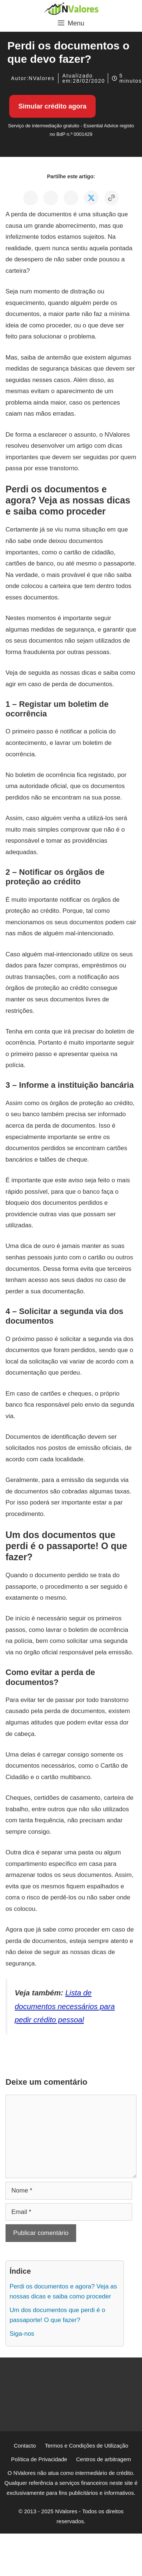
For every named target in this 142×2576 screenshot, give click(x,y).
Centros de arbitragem (103, 2459)
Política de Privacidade (39, 2459)
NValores (42, 78)
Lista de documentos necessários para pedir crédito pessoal (65, 2006)
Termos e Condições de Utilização (86, 2445)
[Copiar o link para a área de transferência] (111, 197)
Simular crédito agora (52, 106)
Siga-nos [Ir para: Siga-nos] (22, 2333)
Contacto (25, 2445)
